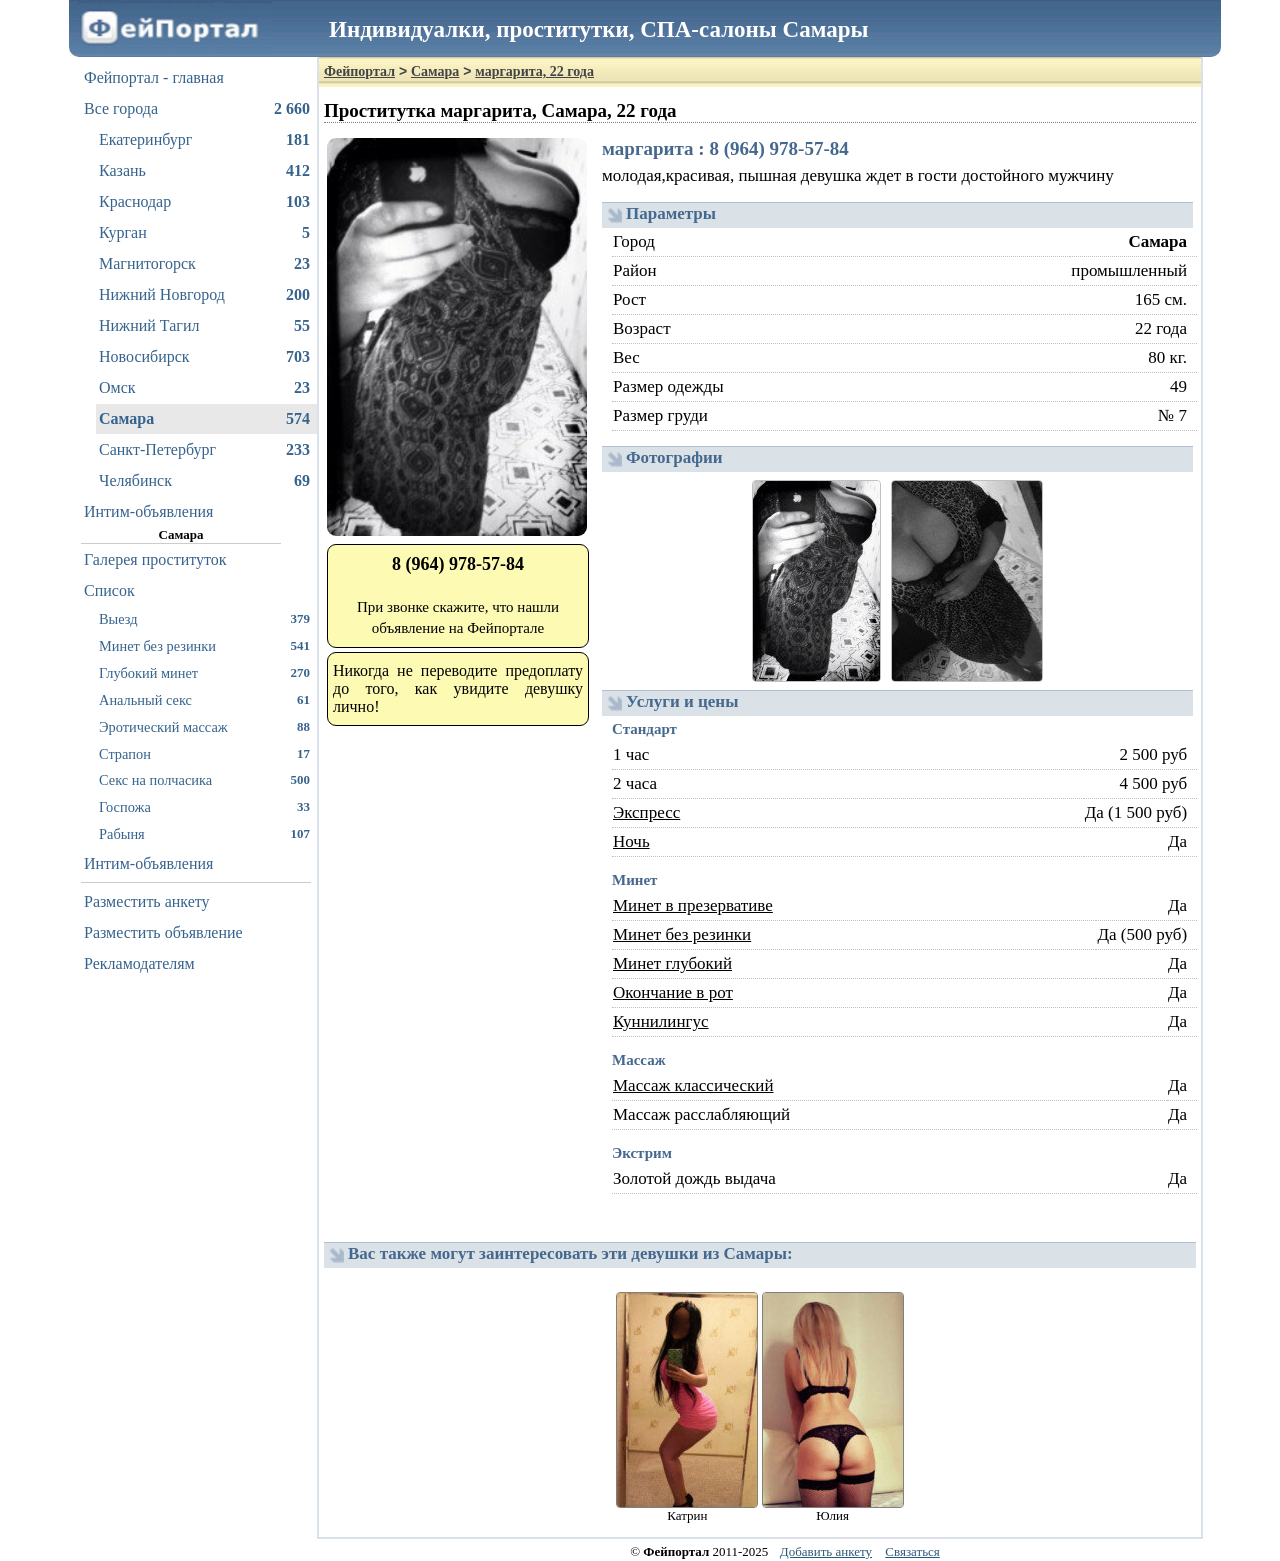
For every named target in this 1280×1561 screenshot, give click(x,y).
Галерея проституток (155, 559)
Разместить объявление (163, 932)
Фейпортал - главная (154, 77)
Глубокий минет (204, 672)
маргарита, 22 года (534, 71)
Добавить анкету (826, 1551)
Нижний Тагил (204, 326)
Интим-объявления (148, 511)
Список (109, 590)
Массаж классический (693, 1085)
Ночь (631, 841)
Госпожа (204, 806)
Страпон (204, 753)
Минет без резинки (204, 645)
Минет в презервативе (693, 905)
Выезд (204, 618)
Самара (204, 419)
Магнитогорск (204, 264)
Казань (204, 171)
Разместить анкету (147, 901)
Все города (197, 109)
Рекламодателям (139, 963)
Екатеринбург (204, 140)
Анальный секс (204, 699)
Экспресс (646, 812)
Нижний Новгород (204, 295)
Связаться (912, 1551)
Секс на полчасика (204, 779)
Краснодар (204, 202)
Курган (204, 233)
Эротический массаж (204, 726)
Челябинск (204, 481)
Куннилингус (661, 1021)
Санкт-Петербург (204, 450)
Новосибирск (204, 357)
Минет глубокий (672, 963)
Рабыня (204, 833)
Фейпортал (359, 71)
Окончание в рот (673, 992)
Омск (204, 388)
